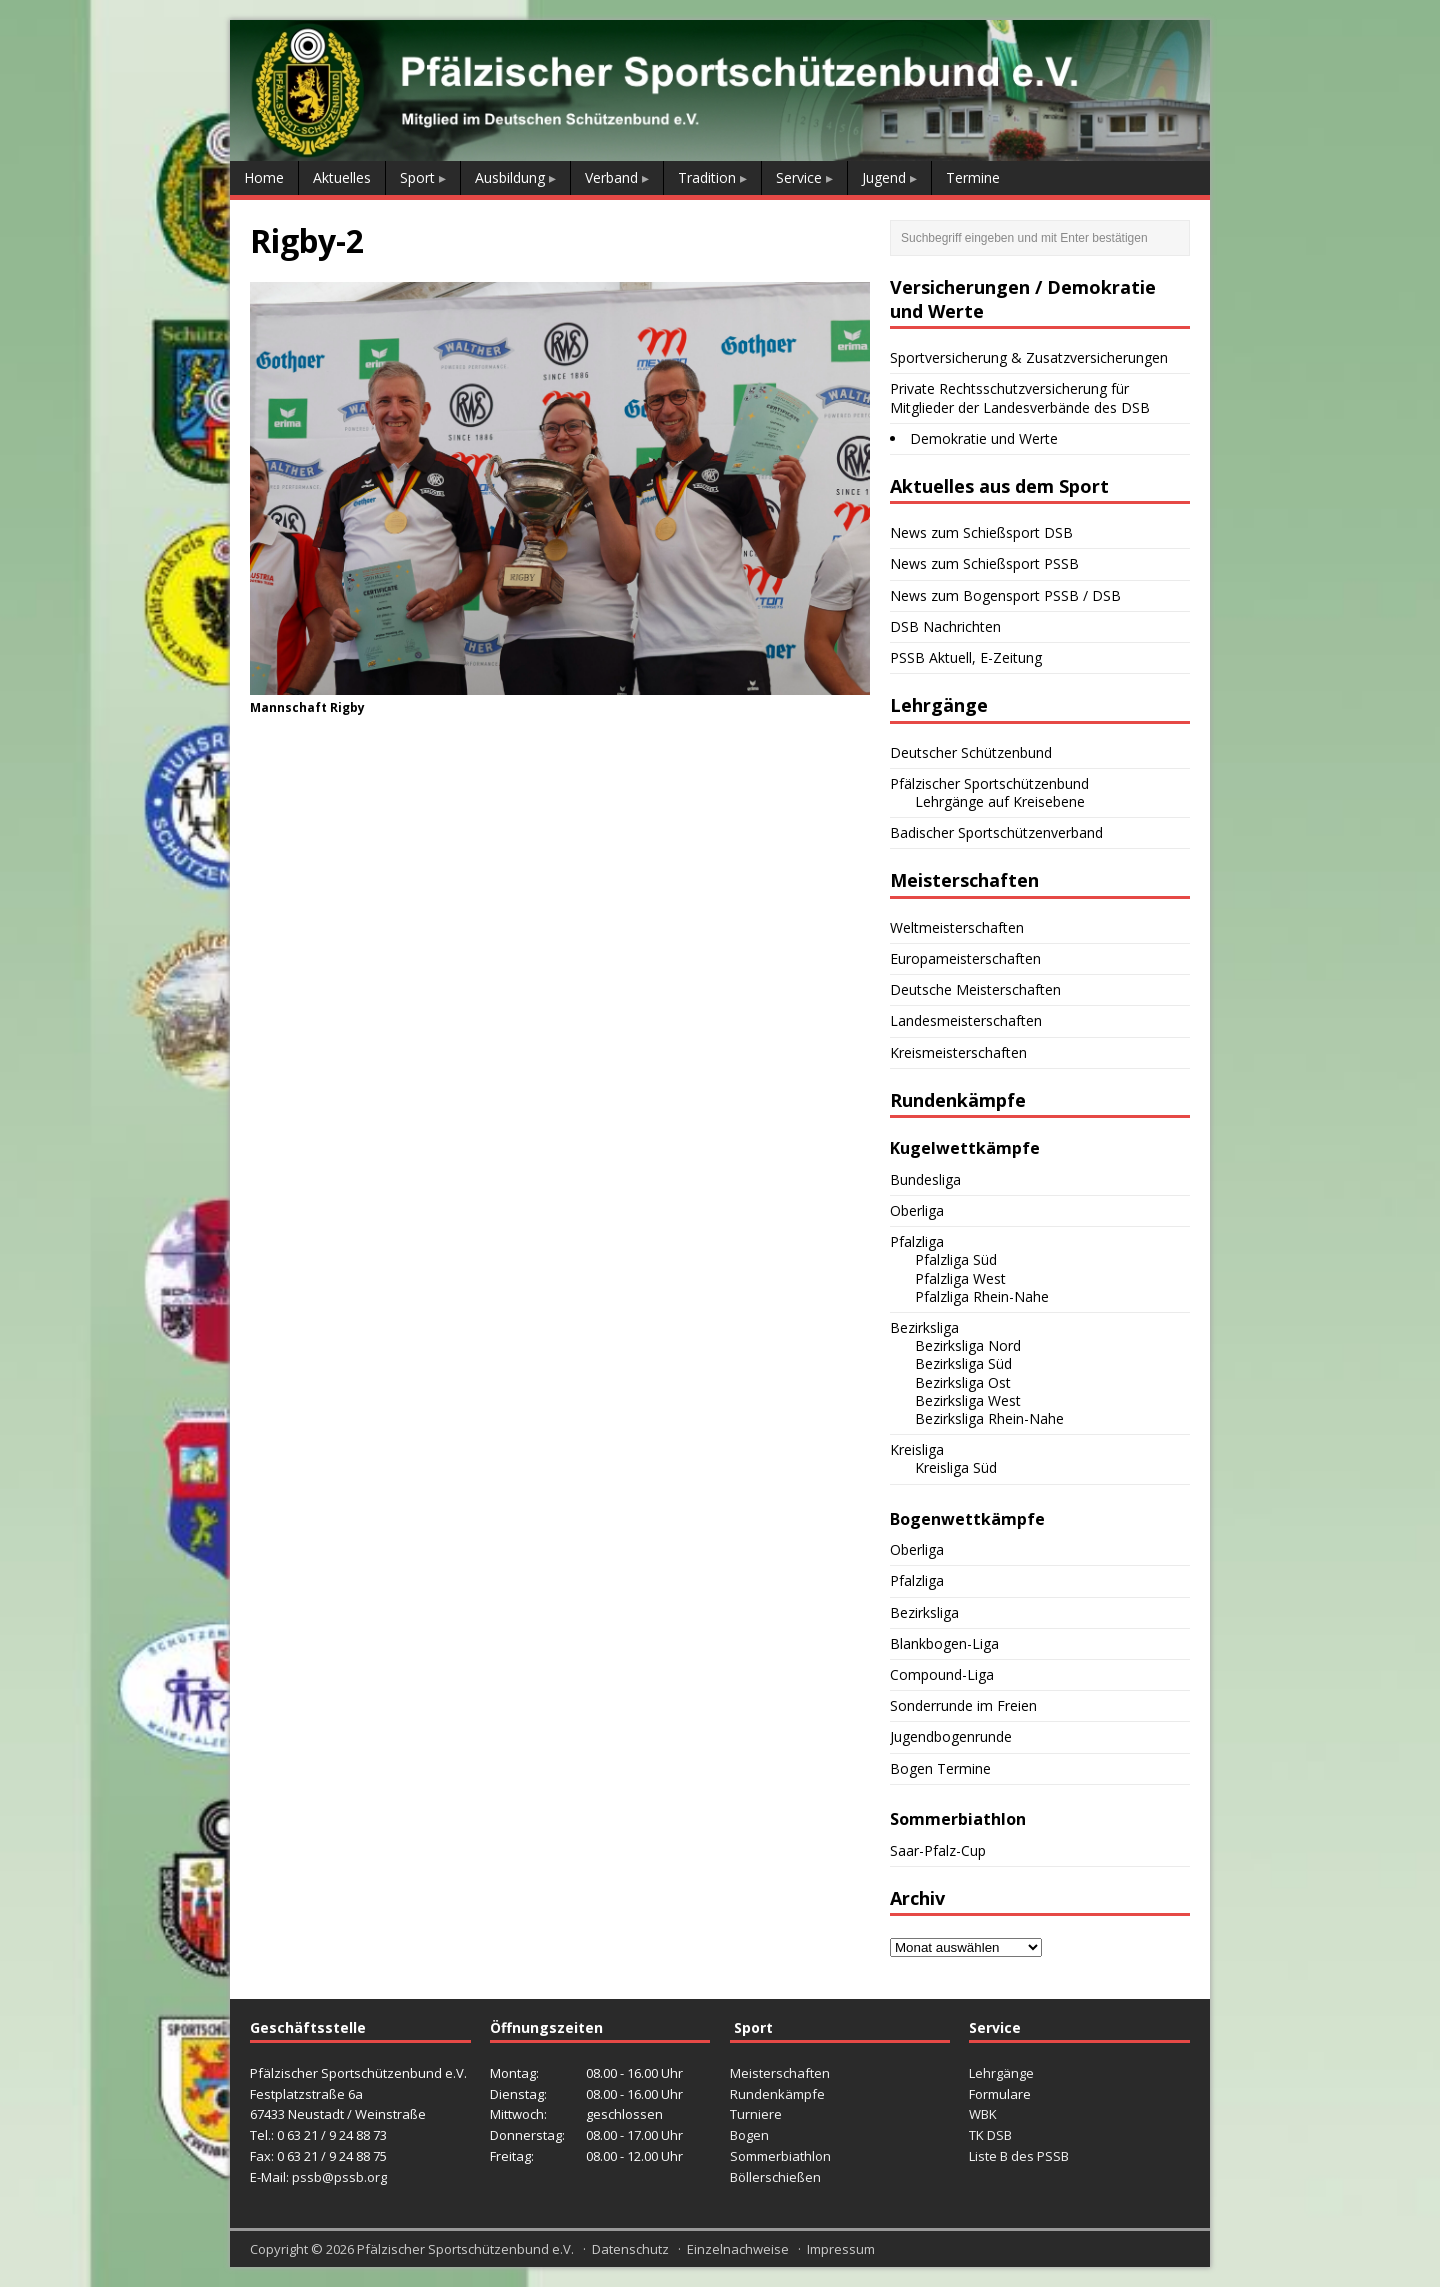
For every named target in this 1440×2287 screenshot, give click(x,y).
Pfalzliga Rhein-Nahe (982, 1296)
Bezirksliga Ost (963, 1382)
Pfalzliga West (960, 1278)
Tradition (707, 177)
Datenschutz (630, 2249)
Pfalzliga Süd (956, 1259)
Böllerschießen (775, 2177)
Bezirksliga (924, 1327)
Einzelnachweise (738, 2249)
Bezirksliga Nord (968, 1345)
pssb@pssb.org (339, 2177)
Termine (973, 177)
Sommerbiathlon (780, 2156)
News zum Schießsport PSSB (984, 563)
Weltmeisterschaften (957, 927)
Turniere (756, 2114)
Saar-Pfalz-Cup (938, 1850)
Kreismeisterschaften (958, 1052)
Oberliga (917, 1210)
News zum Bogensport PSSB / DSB (1005, 595)
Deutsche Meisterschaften (975, 989)
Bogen (749, 2135)
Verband (611, 177)
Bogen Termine (940, 1768)
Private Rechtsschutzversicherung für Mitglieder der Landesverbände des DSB (1020, 397)
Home (264, 177)
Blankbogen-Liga (944, 1643)
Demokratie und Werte (984, 438)
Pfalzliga (917, 1241)
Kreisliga (917, 1449)
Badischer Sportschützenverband (996, 832)
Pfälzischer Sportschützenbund (989, 783)
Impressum (841, 2249)
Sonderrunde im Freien (963, 1705)
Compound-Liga (942, 1674)
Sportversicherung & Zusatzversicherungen (1029, 357)
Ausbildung (510, 177)
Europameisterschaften (965, 958)
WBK (983, 2114)
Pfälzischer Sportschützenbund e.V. (465, 2249)
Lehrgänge (1001, 2073)
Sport (417, 177)
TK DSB (990, 2135)
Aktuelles (342, 177)
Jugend (884, 177)
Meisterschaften (780, 2073)
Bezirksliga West (968, 1400)
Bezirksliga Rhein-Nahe (989, 1418)
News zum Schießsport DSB (981, 532)
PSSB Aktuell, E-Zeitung (966, 657)
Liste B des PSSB (1019, 2156)
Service (799, 177)
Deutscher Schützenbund (971, 752)
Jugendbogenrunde (951, 1736)
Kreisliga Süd (956, 1467)
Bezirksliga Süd (963, 1363)
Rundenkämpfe (777, 2094)
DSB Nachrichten (945, 626)
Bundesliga (925, 1179)
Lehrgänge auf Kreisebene (1000, 801)
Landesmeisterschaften (966, 1020)
